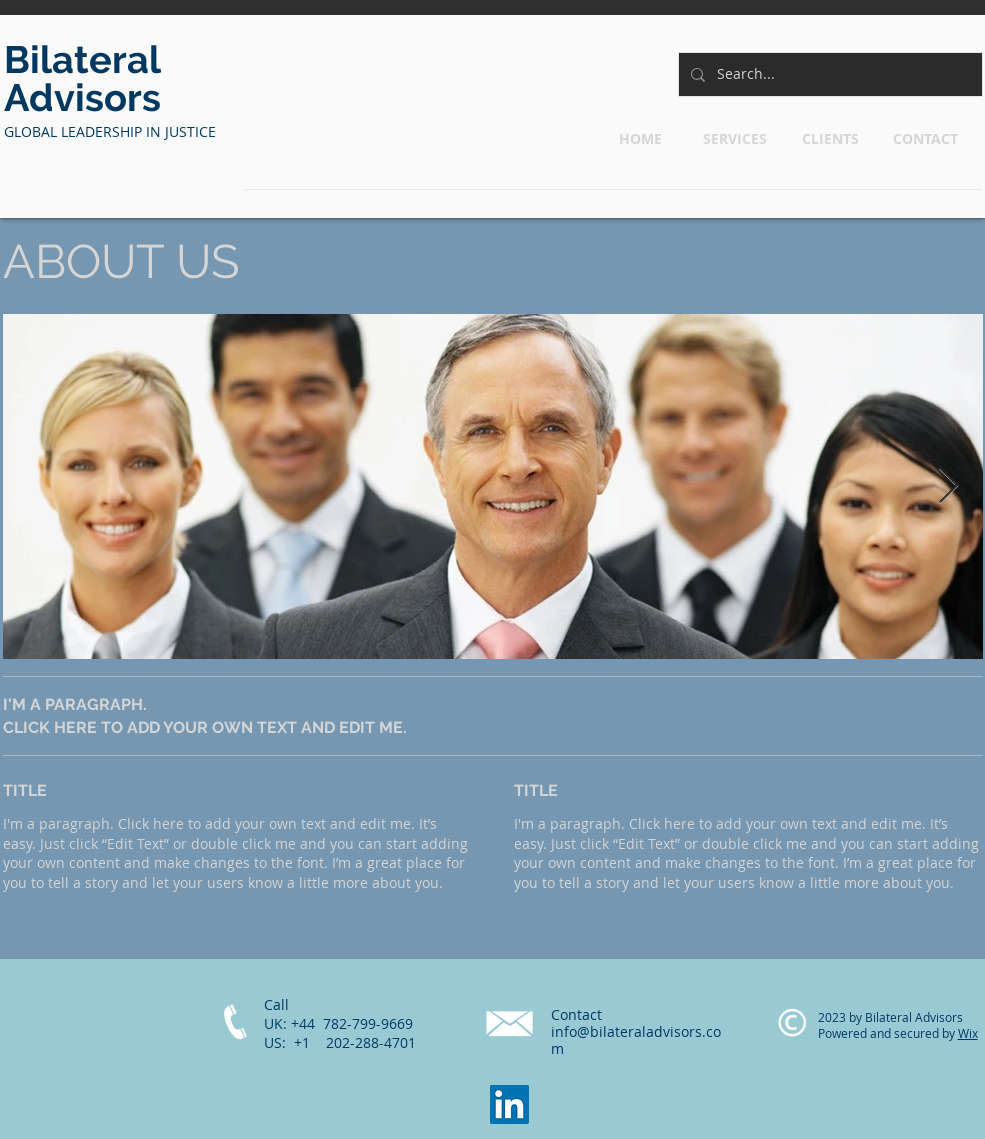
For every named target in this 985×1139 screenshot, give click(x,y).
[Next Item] (948, 486)
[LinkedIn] (509, 1104)
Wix (968, 1033)
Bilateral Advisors (82, 78)
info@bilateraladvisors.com (636, 1040)
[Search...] (828, 74)
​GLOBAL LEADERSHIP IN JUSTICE (112, 131)
